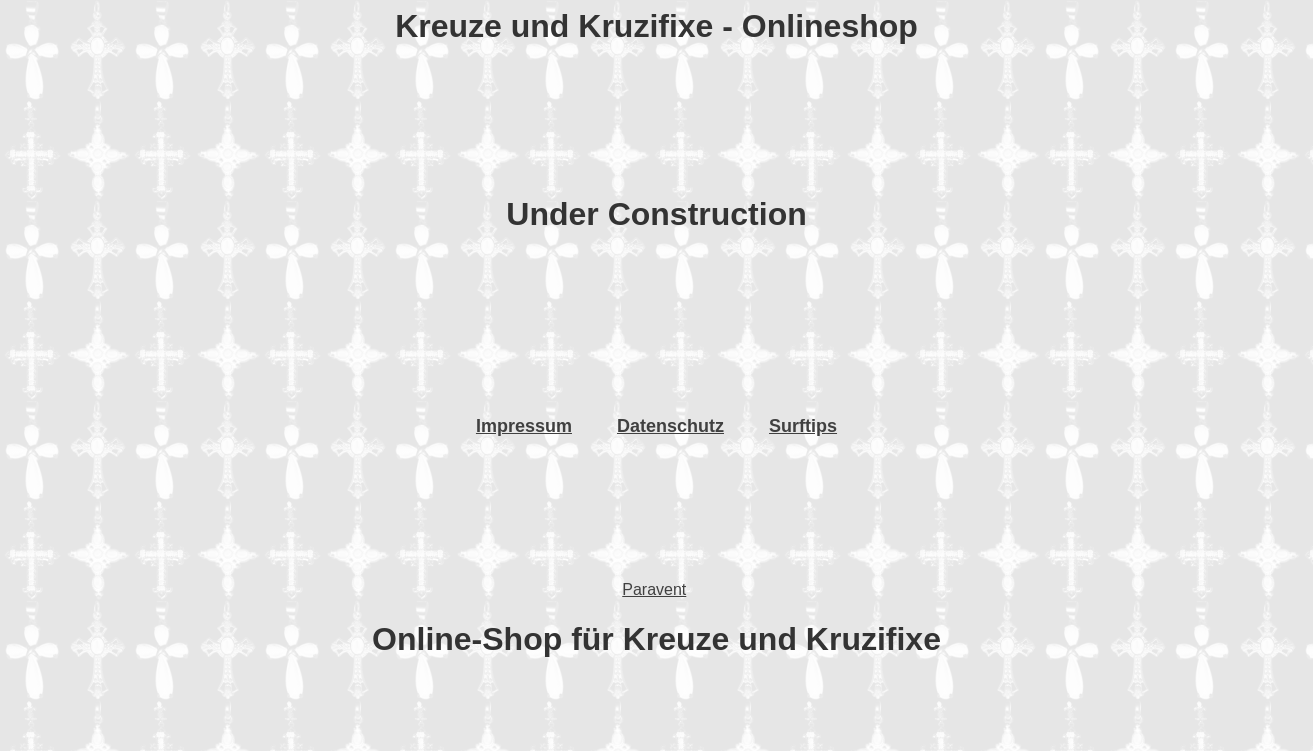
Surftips (803, 426)
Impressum (524, 426)
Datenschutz (670, 426)
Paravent (654, 589)
